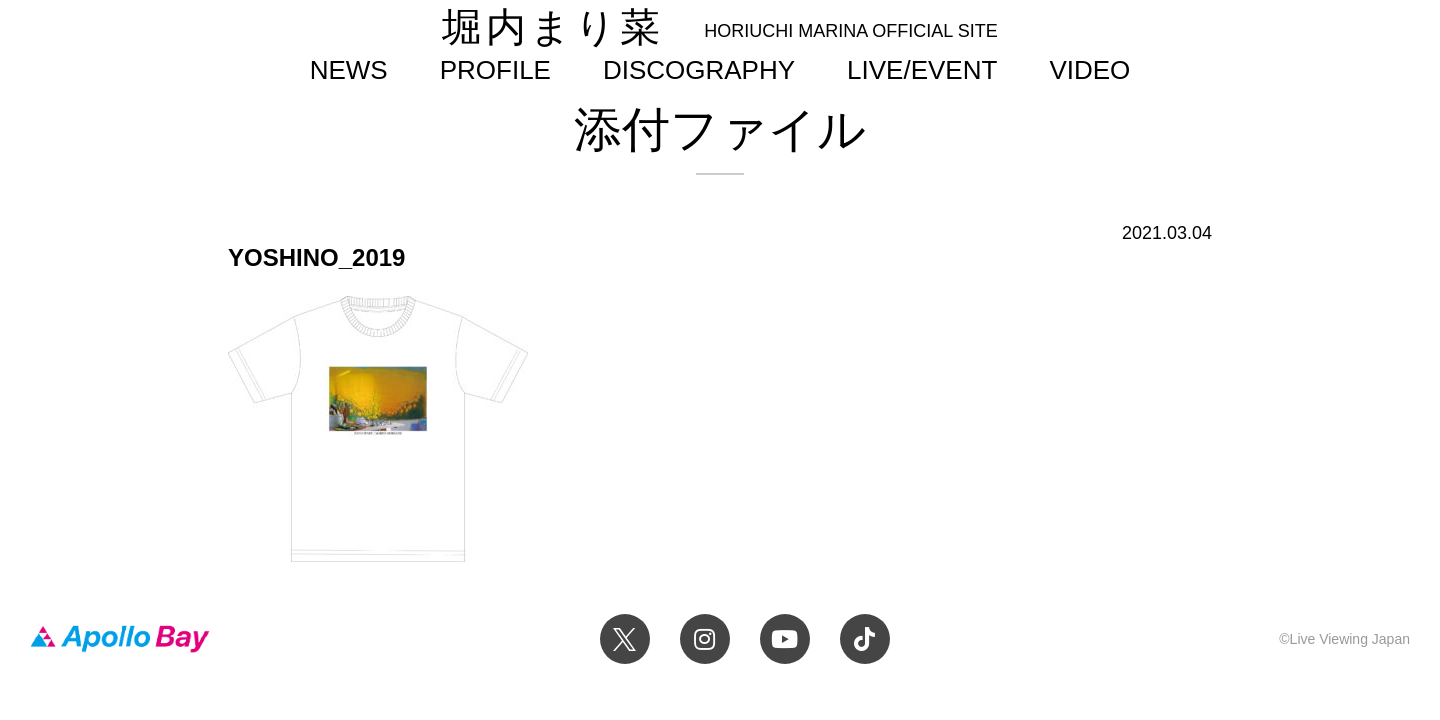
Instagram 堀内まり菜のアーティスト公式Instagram (705, 639)
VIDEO (1089, 70)
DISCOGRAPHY (699, 70)
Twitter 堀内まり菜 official (625, 639)
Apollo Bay (120, 639)
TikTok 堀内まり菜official (865, 639)
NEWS (349, 70)
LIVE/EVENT (922, 70)
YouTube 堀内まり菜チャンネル (785, 639)
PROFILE (495, 70)
